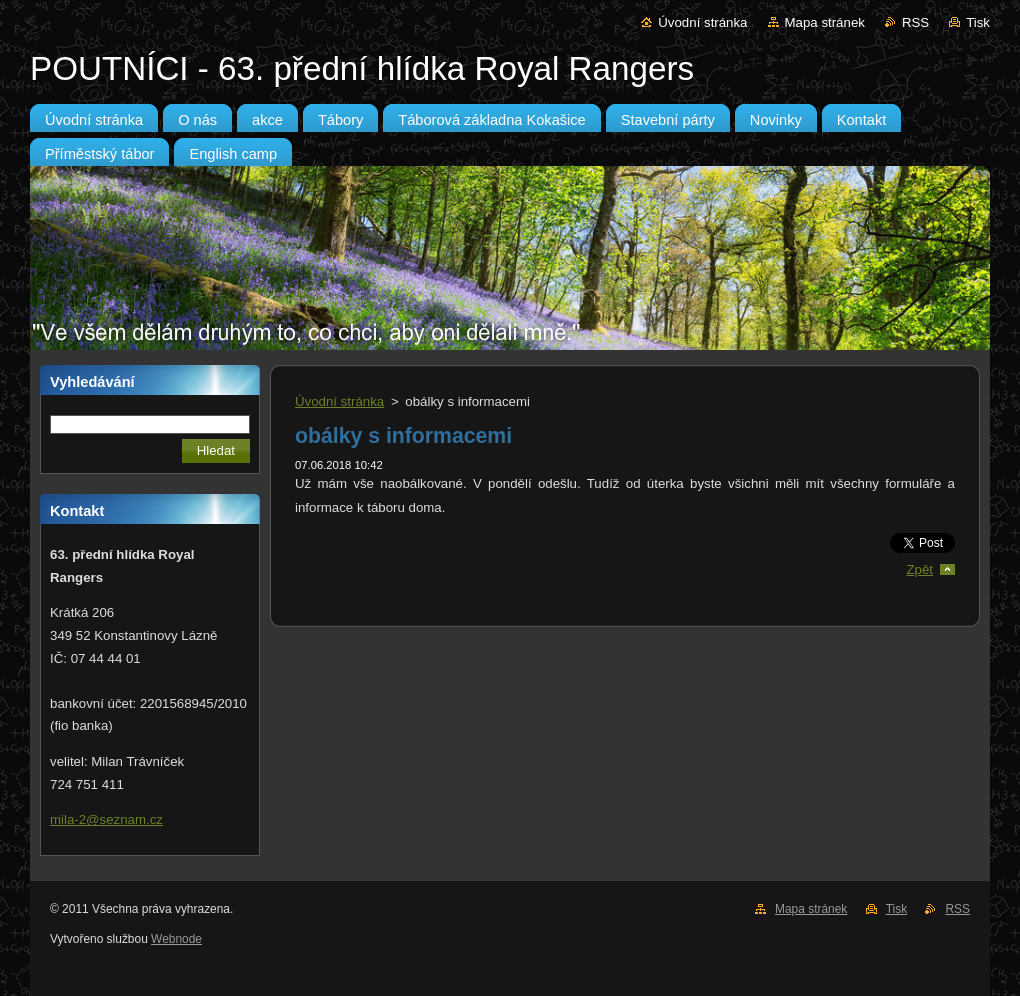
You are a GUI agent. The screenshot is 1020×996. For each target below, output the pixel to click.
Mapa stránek (825, 22)
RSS (915, 22)
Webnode (176, 939)
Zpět (919, 569)
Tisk (978, 22)
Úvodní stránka (702, 22)
